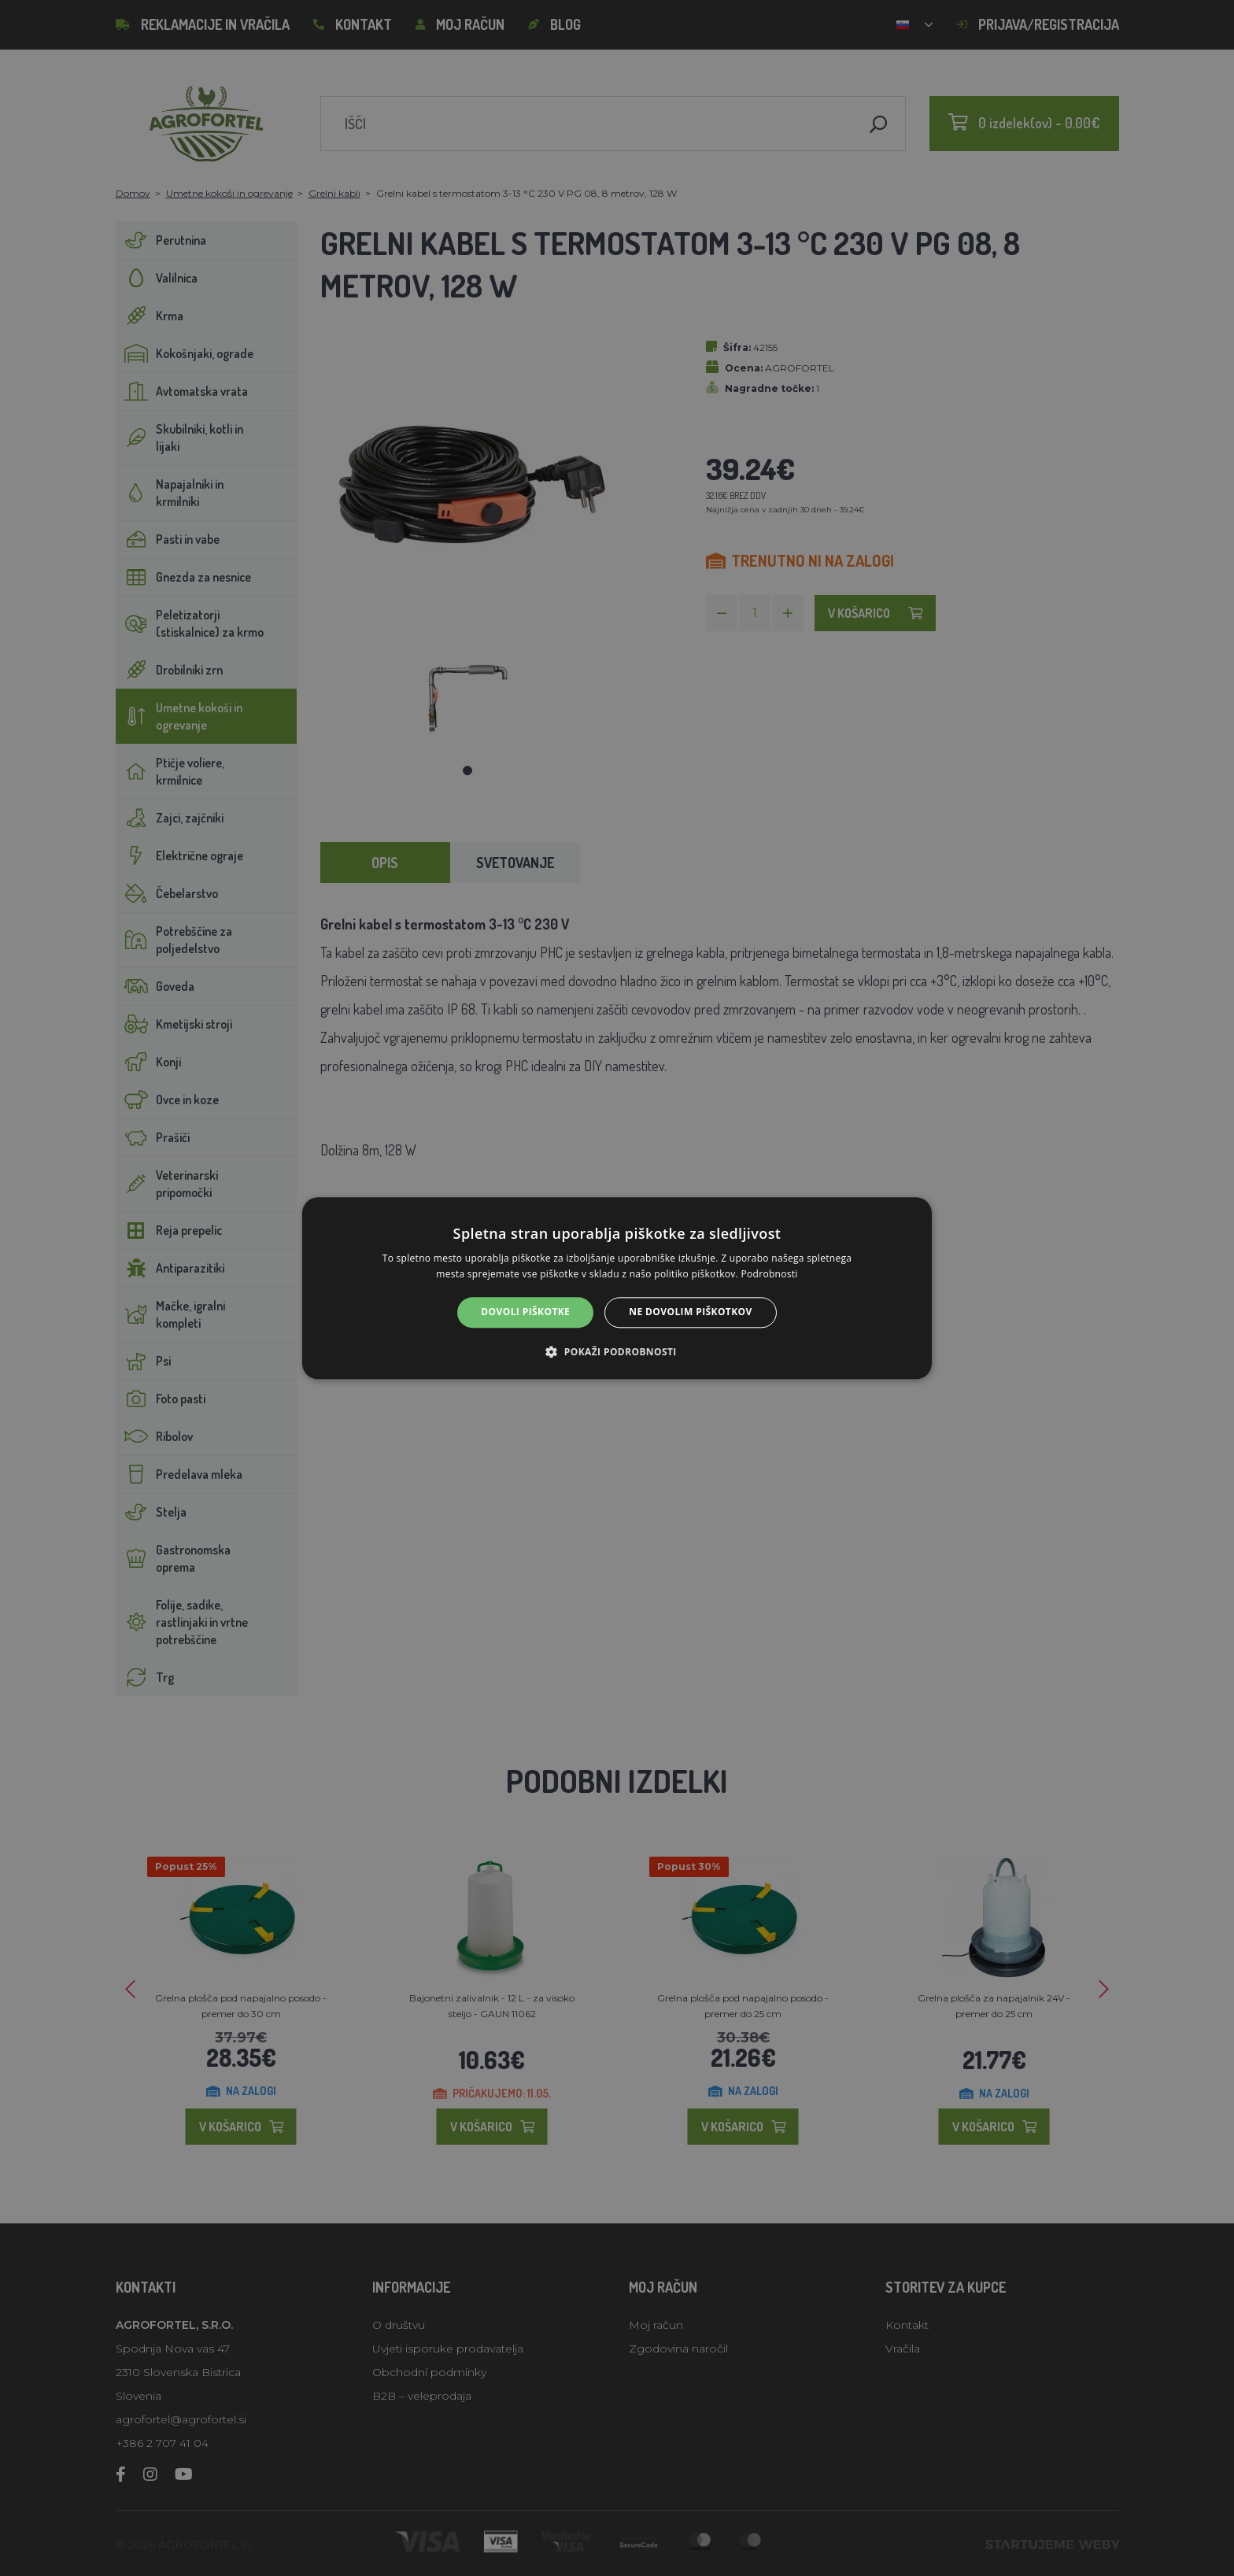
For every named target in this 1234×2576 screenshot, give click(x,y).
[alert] (617, 1288)
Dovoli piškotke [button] (525, 1312)
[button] (616, 1351)
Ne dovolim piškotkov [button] (690, 1312)
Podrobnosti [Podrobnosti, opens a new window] (769, 1274)
